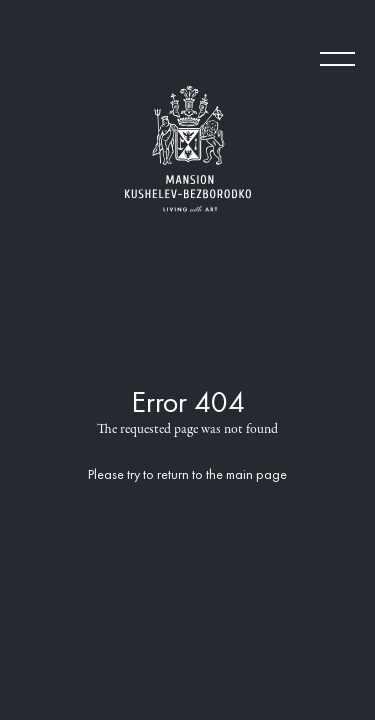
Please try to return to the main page (187, 475)
